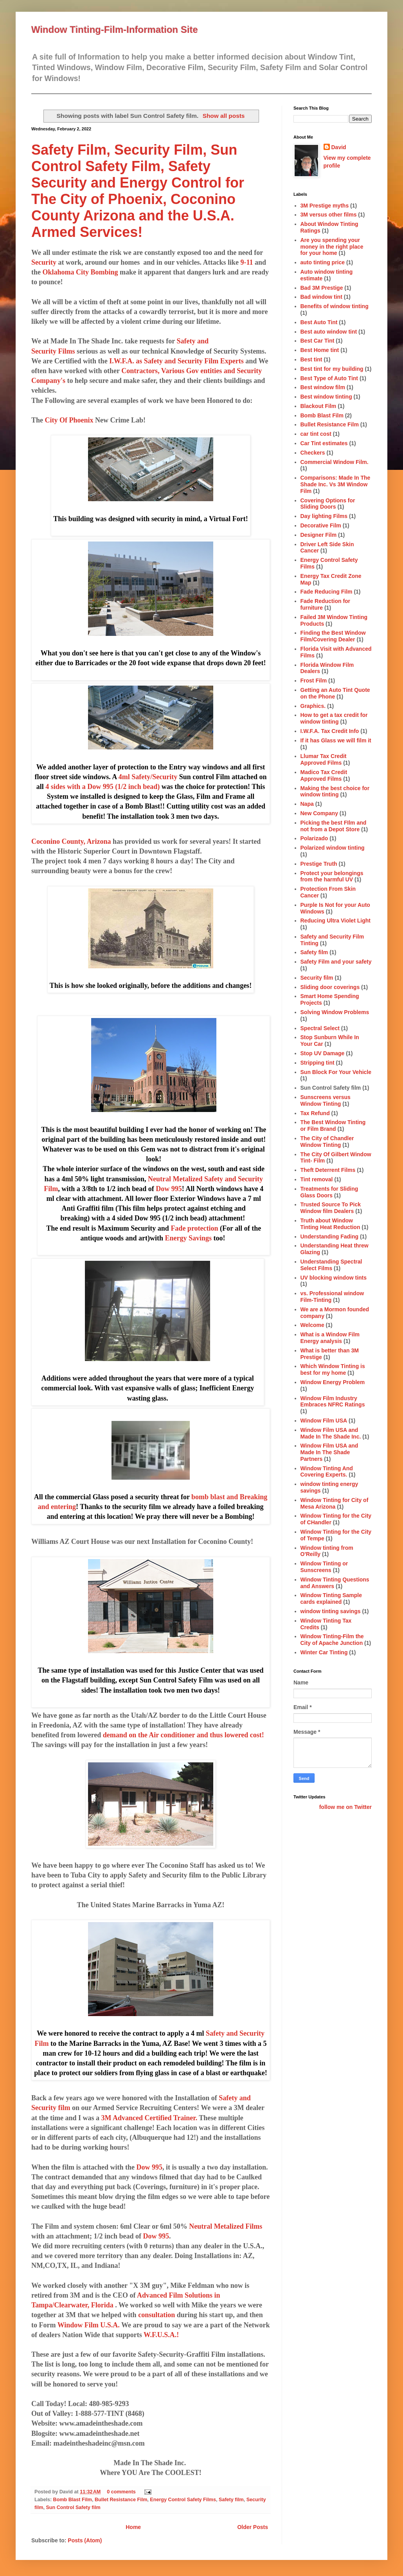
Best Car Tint (317, 341)
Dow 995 (150, 2167)
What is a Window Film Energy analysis (330, 1337)
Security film (316, 978)
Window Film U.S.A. (89, 2325)
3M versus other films (328, 214)
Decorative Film (320, 525)
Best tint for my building (331, 369)
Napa (307, 804)
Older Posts (252, 2527)
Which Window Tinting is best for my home (332, 1369)
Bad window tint (321, 297)
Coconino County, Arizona (71, 841)
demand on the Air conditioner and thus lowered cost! (183, 1735)
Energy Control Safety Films (183, 2499)
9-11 (247, 262)
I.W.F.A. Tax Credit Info (329, 731)
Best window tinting (326, 397)
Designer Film (318, 535)
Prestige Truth (318, 864)
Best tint (311, 359)
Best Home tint (319, 350)
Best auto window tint (328, 332)
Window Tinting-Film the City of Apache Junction (332, 1639)
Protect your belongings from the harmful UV (331, 876)
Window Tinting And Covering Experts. (326, 1471)
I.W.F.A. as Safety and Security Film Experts (176, 361)
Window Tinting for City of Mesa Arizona (334, 1503)
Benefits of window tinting (334, 306)
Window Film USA (323, 1420)
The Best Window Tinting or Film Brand (333, 1125)
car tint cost (315, 434)
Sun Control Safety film (73, 2507)
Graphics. (313, 706)
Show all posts (224, 115)
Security (43, 262)
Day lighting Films (324, 516)
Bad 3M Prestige (321, 288)
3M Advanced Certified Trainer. (149, 2118)
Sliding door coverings (330, 987)
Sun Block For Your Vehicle (336, 1072)
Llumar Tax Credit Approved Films (323, 759)
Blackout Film (318, 406)
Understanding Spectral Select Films (331, 1264)
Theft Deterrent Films (328, 1170)
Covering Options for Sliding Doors (327, 503)
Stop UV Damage (322, 1053)
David (338, 147)
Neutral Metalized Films (225, 2226)
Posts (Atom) (85, 2540)
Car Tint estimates (324, 443)
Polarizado (314, 838)
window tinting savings (330, 1611)
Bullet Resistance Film (121, 2499)
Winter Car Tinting (324, 1652)
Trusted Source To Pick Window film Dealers (330, 1207)
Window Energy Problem (332, 1382)
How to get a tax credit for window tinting (334, 718)
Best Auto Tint (319, 322)
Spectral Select (320, 1028)
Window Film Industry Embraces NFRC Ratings (332, 1401)
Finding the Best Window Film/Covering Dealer (333, 636)
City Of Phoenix (69, 420)
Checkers (312, 452)
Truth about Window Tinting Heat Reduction (330, 1223)
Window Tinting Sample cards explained (331, 1598)
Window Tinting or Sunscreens (324, 1566)
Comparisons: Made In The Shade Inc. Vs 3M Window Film (335, 484)
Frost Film (313, 680)
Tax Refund (315, 1113)
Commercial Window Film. (334, 462)
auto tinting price (322, 262)
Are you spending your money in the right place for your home (331, 246)
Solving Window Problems (334, 1012)
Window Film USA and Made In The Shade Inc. (330, 1433)
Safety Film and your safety (336, 962)
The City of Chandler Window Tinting (327, 1141)
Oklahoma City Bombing (80, 272)
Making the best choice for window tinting (335, 791)
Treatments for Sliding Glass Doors (329, 1192)
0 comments (121, 2492)
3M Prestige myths (324, 205)
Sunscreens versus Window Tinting (325, 1100)
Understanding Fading (329, 1236)
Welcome (312, 1325)
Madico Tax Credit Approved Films (323, 775)
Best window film (322, 387)
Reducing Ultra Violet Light (335, 920)
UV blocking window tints (333, 1277)
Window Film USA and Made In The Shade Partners (329, 1452)
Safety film (231, 2499)
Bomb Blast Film (72, 2499)
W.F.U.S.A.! (161, 2335)
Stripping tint (317, 1063)
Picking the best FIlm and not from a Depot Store (333, 826)
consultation (156, 2315)
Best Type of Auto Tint (329, 378)
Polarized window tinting (332, 848)
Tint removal (316, 1179)
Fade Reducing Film (326, 591)
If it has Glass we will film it (335, 740)
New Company (319, 813)
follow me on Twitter (345, 1807)
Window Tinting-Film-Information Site (114, 29)
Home (133, 2527)
